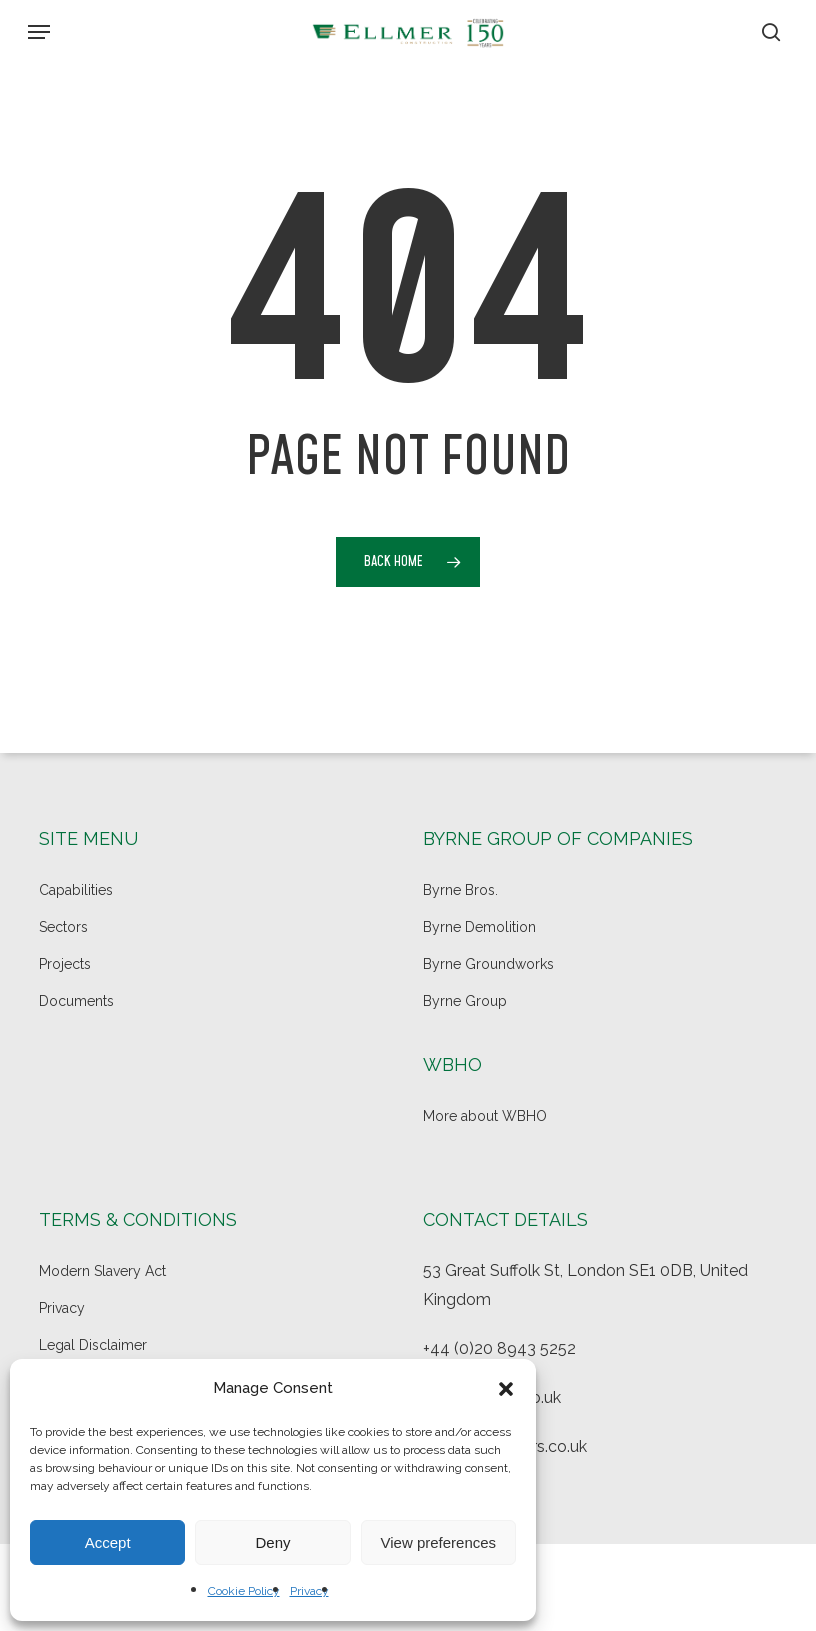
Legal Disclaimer (93, 1345)
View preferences (439, 1542)
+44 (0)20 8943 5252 (499, 1348)
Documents (76, 1001)
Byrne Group (465, 1001)
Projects (65, 964)
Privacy (309, 1591)
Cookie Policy (244, 1591)
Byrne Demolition (479, 927)
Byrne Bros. (460, 890)
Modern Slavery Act (102, 1271)
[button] (506, 1389)
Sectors (63, 927)
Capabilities (76, 890)
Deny (272, 1542)
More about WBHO (485, 1116)
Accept (108, 1542)
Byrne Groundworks (488, 964)
